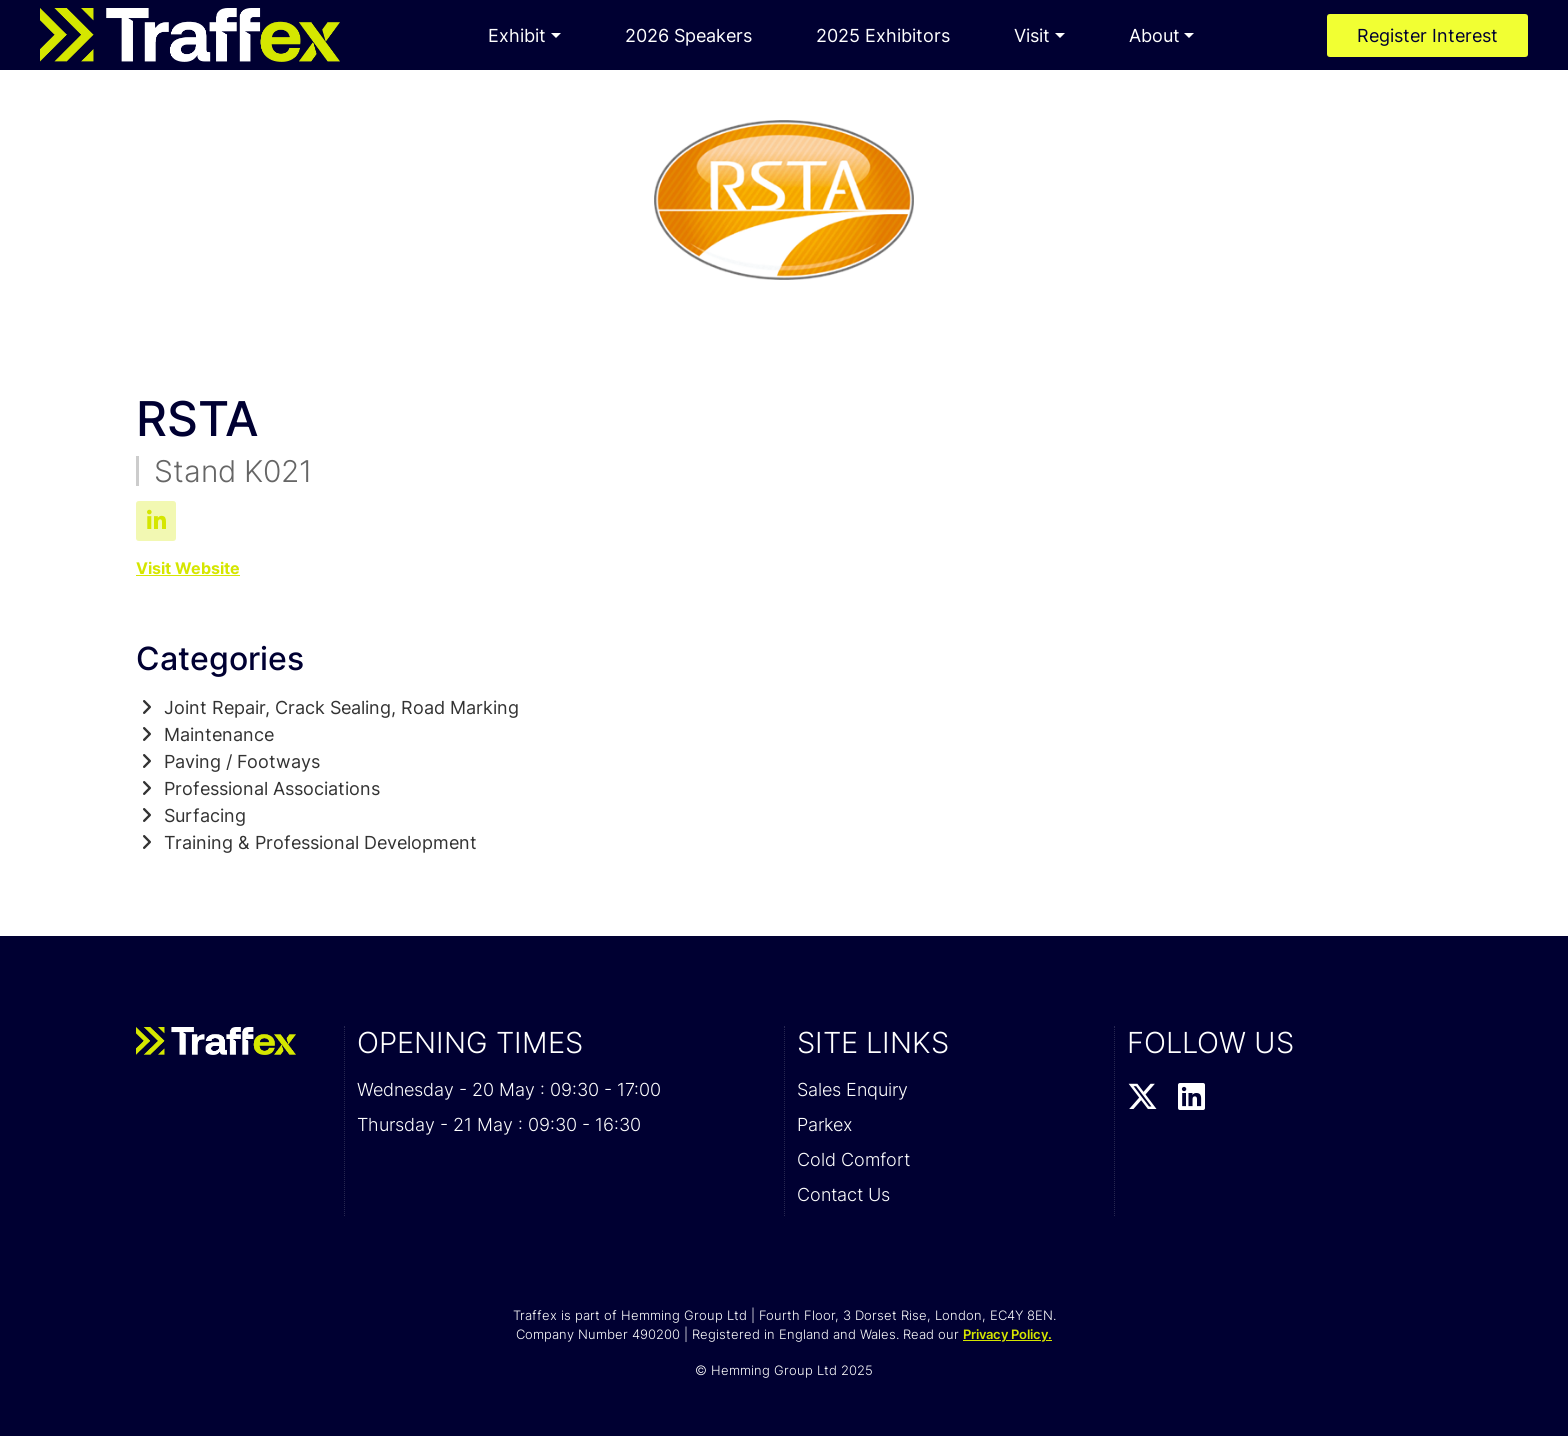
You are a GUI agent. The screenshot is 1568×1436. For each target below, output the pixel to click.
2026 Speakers (688, 35)
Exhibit (517, 35)
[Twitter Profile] (1142, 1098)
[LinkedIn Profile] (1191, 1098)
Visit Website (188, 568)
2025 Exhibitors (883, 35)
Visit (1032, 35)
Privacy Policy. (1007, 1334)
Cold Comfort (853, 1159)
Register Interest (1427, 35)
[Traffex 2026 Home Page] (190, 35)
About (1154, 35)
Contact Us (843, 1194)
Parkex (824, 1124)
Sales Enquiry (852, 1089)
